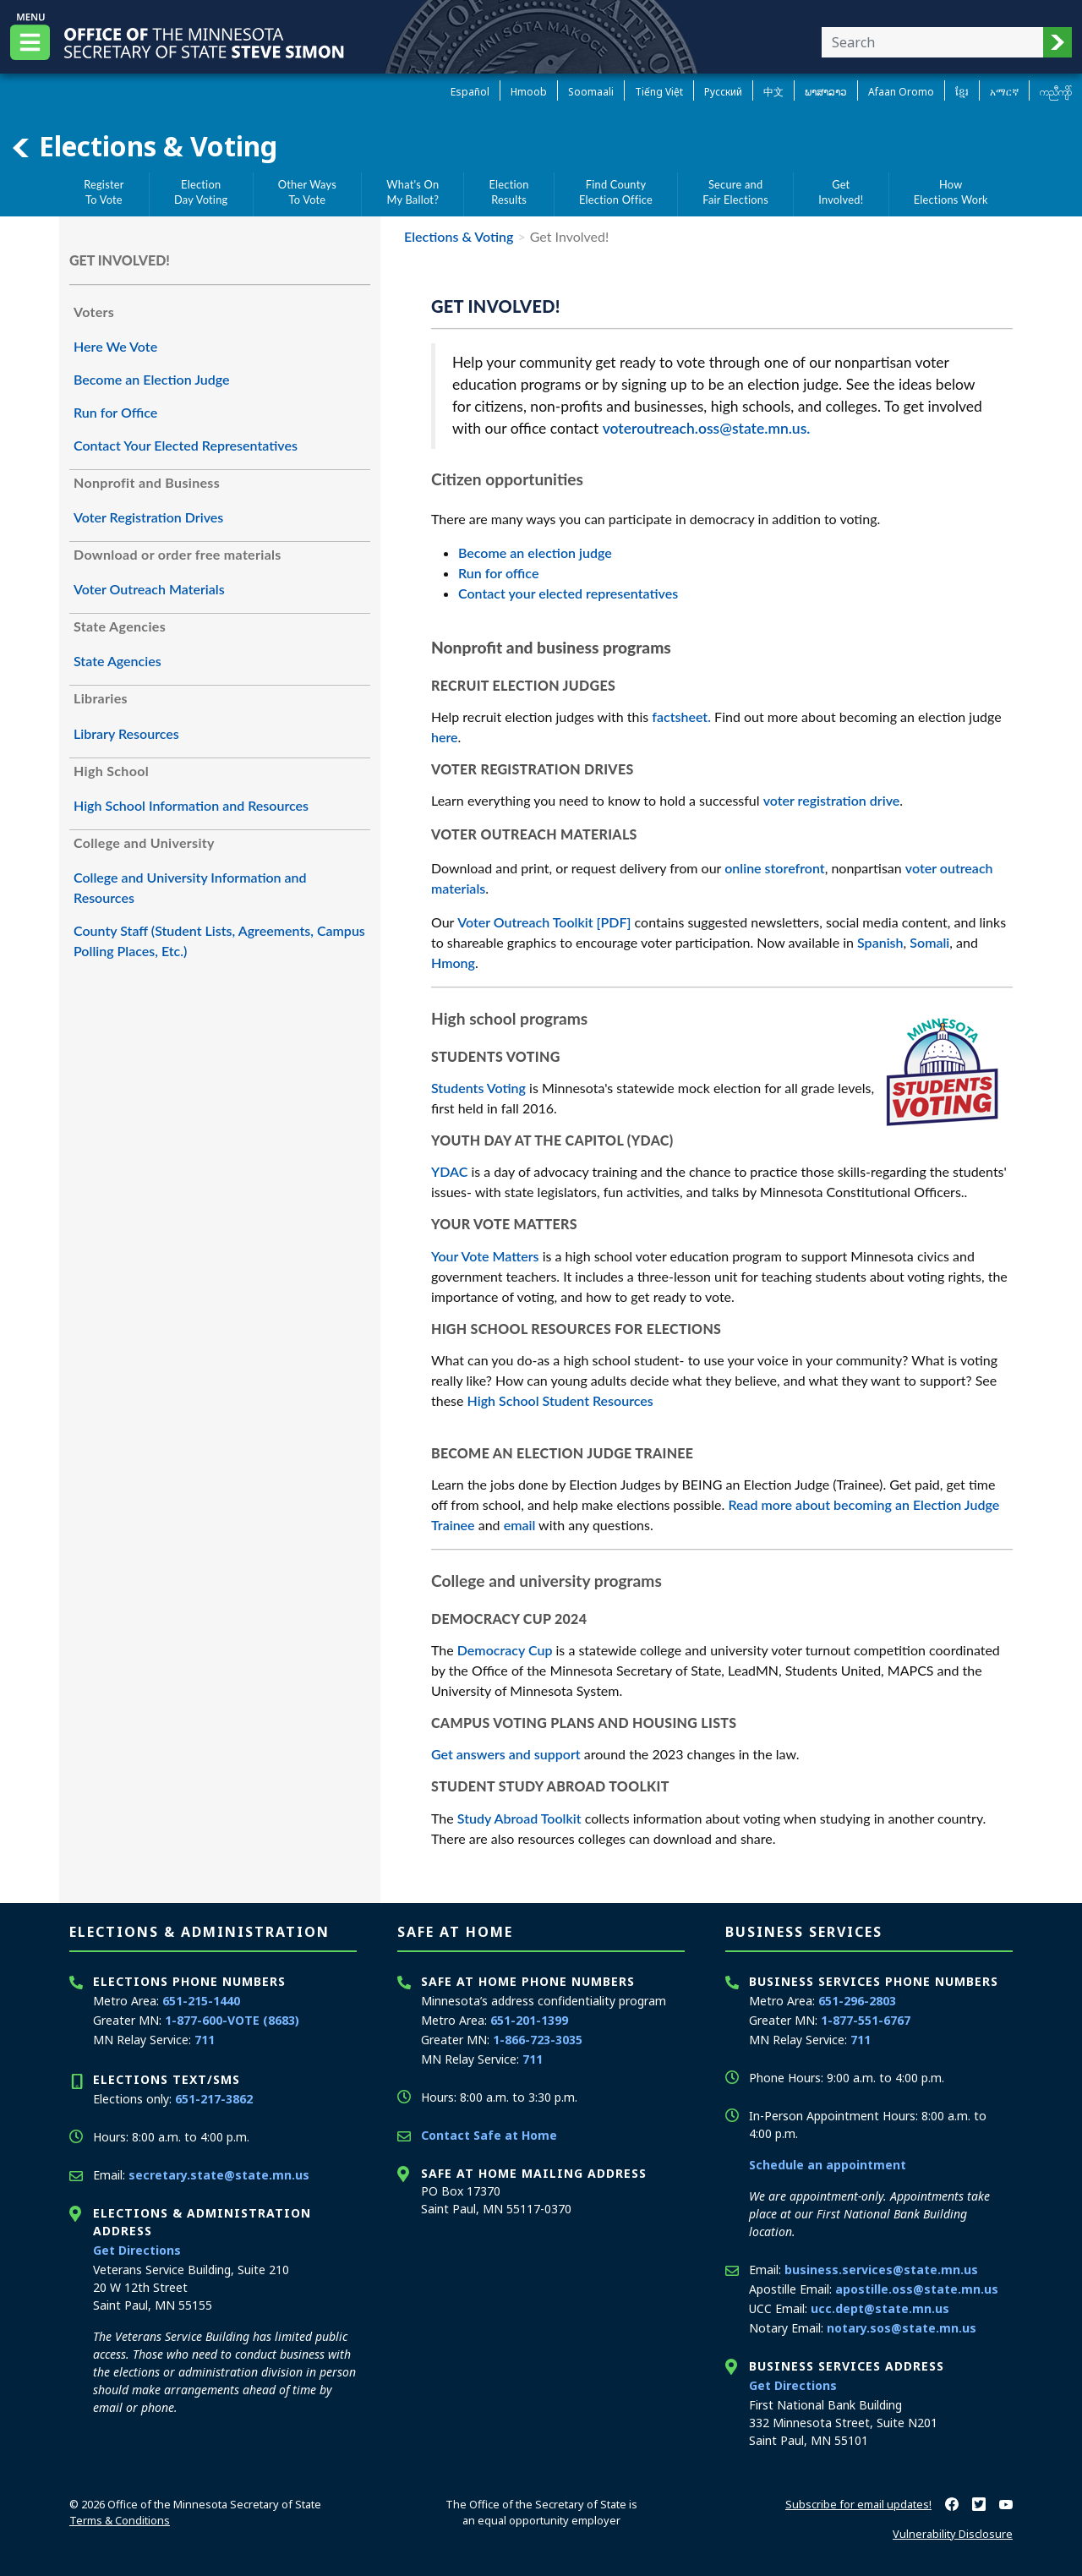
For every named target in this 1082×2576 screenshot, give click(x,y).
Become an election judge (535, 552)
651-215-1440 (201, 2001)
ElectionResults (509, 192)
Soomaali (591, 92)
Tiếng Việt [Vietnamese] (659, 92)
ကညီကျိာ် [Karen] (1056, 92)
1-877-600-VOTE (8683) (232, 2020)
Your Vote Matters (485, 1256)
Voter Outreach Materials (149, 589)
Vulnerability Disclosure (953, 2533)
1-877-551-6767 (865, 2020)
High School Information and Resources (191, 805)
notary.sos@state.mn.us (901, 2328)
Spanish (880, 942)
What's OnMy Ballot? (412, 192)
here (444, 737)
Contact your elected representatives (568, 593)
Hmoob (529, 92)
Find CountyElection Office (616, 192)
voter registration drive (831, 800)
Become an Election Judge (152, 379)
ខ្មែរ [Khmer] (962, 92)
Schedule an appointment (827, 2165)
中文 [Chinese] (773, 92)
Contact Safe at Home (489, 2135)
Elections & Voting (143, 146)
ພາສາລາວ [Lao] (826, 92)
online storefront (774, 868)
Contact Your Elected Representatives (186, 445)
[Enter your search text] (932, 42)
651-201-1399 (529, 2020)
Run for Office (115, 412)
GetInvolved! (840, 192)
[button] (1057, 42)
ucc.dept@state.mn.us (880, 2308)
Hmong (453, 962)
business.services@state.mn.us (881, 2270)
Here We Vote (115, 346)
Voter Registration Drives (148, 517)
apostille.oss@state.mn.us (916, 2289)
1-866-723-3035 (537, 2040)
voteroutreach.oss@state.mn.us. (707, 428)
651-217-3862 (214, 2099)
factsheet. (681, 716)
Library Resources (126, 733)
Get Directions (137, 2250)
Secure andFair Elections (735, 192)
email (520, 1525)
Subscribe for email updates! (858, 2504)
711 (204, 2040)
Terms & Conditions (119, 2520)
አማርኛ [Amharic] (1004, 92)
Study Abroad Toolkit (519, 1818)
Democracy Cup (505, 1650)
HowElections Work (951, 192)
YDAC (449, 1171)
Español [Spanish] (470, 92)
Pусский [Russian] (723, 92)
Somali (929, 942)
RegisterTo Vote (104, 192)
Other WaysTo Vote (307, 192)
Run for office (498, 573)
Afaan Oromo (901, 92)
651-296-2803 (857, 2001)
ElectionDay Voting (201, 192)
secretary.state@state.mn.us (218, 2175)
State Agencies (117, 661)
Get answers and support (506, 1754)
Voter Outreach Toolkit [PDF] (544, 922)
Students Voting (478, 1088)
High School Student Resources (560, 1400)
